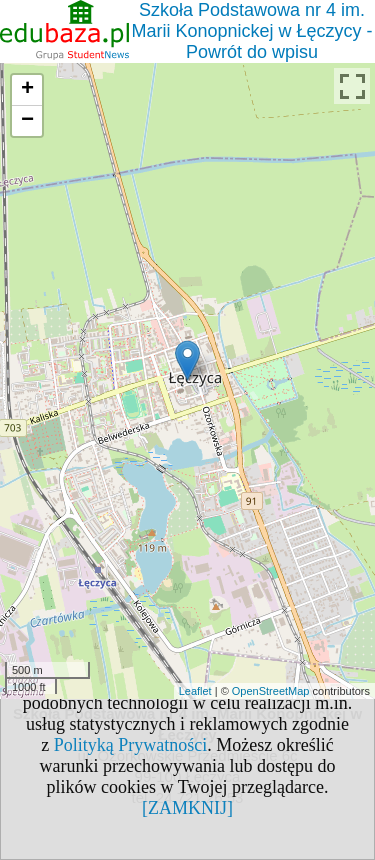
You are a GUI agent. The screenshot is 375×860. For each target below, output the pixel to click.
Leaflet (195, 691)
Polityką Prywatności (131, 745)
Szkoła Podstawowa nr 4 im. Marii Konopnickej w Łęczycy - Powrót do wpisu (251, 31)
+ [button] (27, 90)
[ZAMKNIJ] (187, 808)
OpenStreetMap (271, 691)
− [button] (27, 121)
